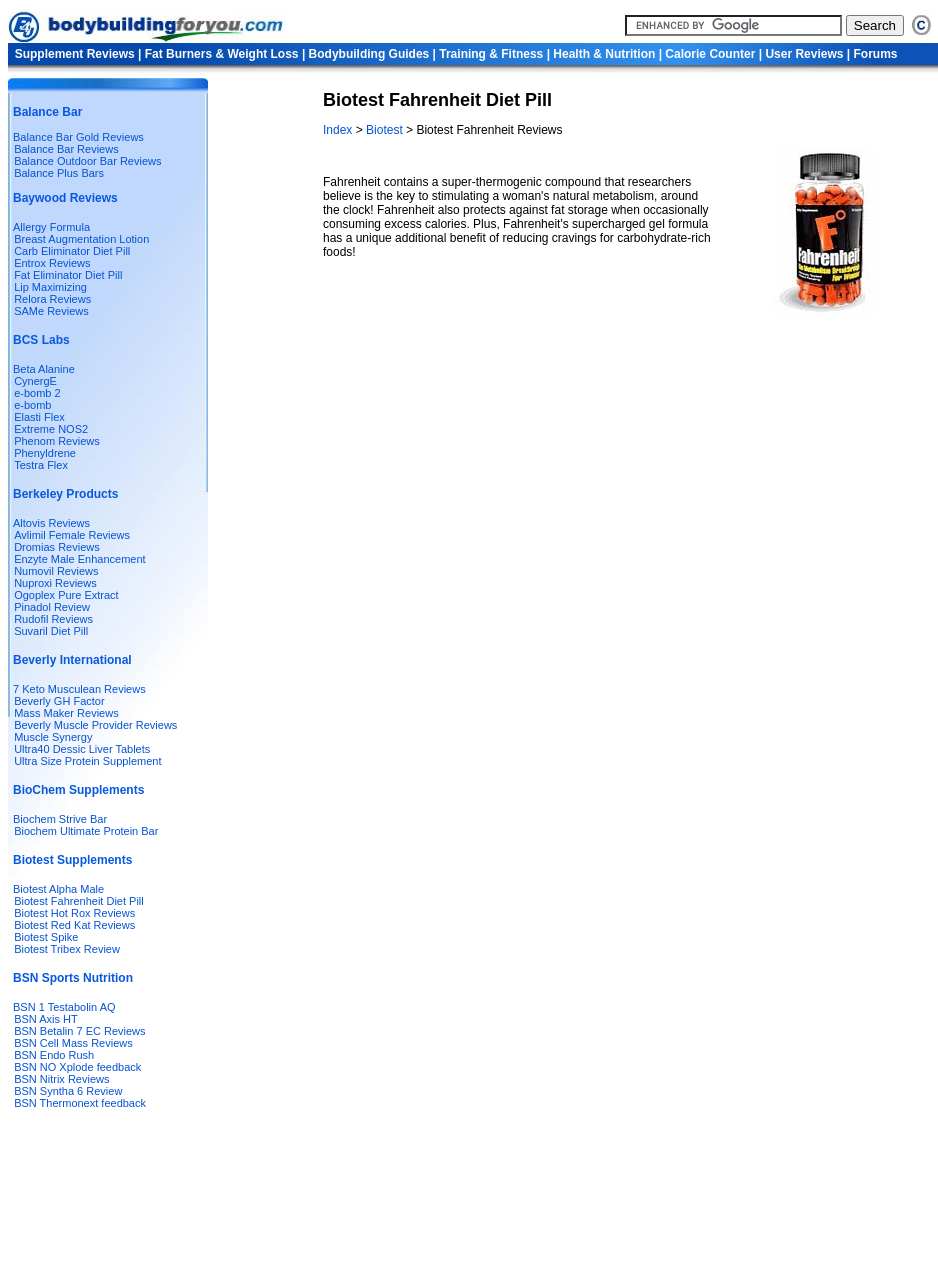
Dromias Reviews (57, 547)
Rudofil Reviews (53, 619)
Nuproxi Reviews (55, 583)
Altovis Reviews (51, 523)
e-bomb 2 (37, 393)
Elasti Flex (39, 417)
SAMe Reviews (51, 311)
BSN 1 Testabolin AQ (64, 1007)
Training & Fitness (491, 54)
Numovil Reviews (56, 571)
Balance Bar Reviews (66, 149)
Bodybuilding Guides (369, 54)
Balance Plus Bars (59, 173)
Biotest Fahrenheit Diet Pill (79, 901)
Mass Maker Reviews (66, 713)
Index (339, 130)
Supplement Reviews (75, 54)
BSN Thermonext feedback (80, 1103)
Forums (875, 54)
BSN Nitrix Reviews (61, 1079)
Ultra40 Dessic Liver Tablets (82, 749)
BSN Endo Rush (54, 1055)
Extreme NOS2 (51, 429)
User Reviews (804, 54)
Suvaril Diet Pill (51, 631)
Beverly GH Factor (59, 701)
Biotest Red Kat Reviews (74, 925)
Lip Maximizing (50, 287)
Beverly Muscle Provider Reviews (95, 725)
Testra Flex (41, 465)
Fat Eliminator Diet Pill (68, 275)
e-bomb (32, 405)
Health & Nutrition (604, 54)
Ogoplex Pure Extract (66, 595)
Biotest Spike (46, 937)
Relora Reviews (52, 299)
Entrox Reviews (52, 263)
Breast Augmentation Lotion (81, 239)
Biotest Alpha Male (58, 889)
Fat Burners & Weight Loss (222, 54)
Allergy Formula (51, 227)
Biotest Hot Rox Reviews (74, 913)
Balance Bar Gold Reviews (78, 137)
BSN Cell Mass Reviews (73, 1043)
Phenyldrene (45, 453)
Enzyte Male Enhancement (79, 559)
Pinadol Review (52, 607)
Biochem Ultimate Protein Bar (86, 831)
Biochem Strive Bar (60, 819)
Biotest (384, 130)
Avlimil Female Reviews (72, 535)
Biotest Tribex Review (67, 949)
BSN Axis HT (46, 1019)
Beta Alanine (44, 369)
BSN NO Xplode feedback (77, 1067)
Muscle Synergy (53, 737)
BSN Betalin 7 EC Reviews (79, 1031)
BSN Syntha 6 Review (68, 1091)
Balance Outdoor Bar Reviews (87, 161)
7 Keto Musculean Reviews (79, 689)
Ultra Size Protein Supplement (87, 761)
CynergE (35, 381)
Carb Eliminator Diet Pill (72, 251)
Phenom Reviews (57, 441)
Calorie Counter (710, 54)
